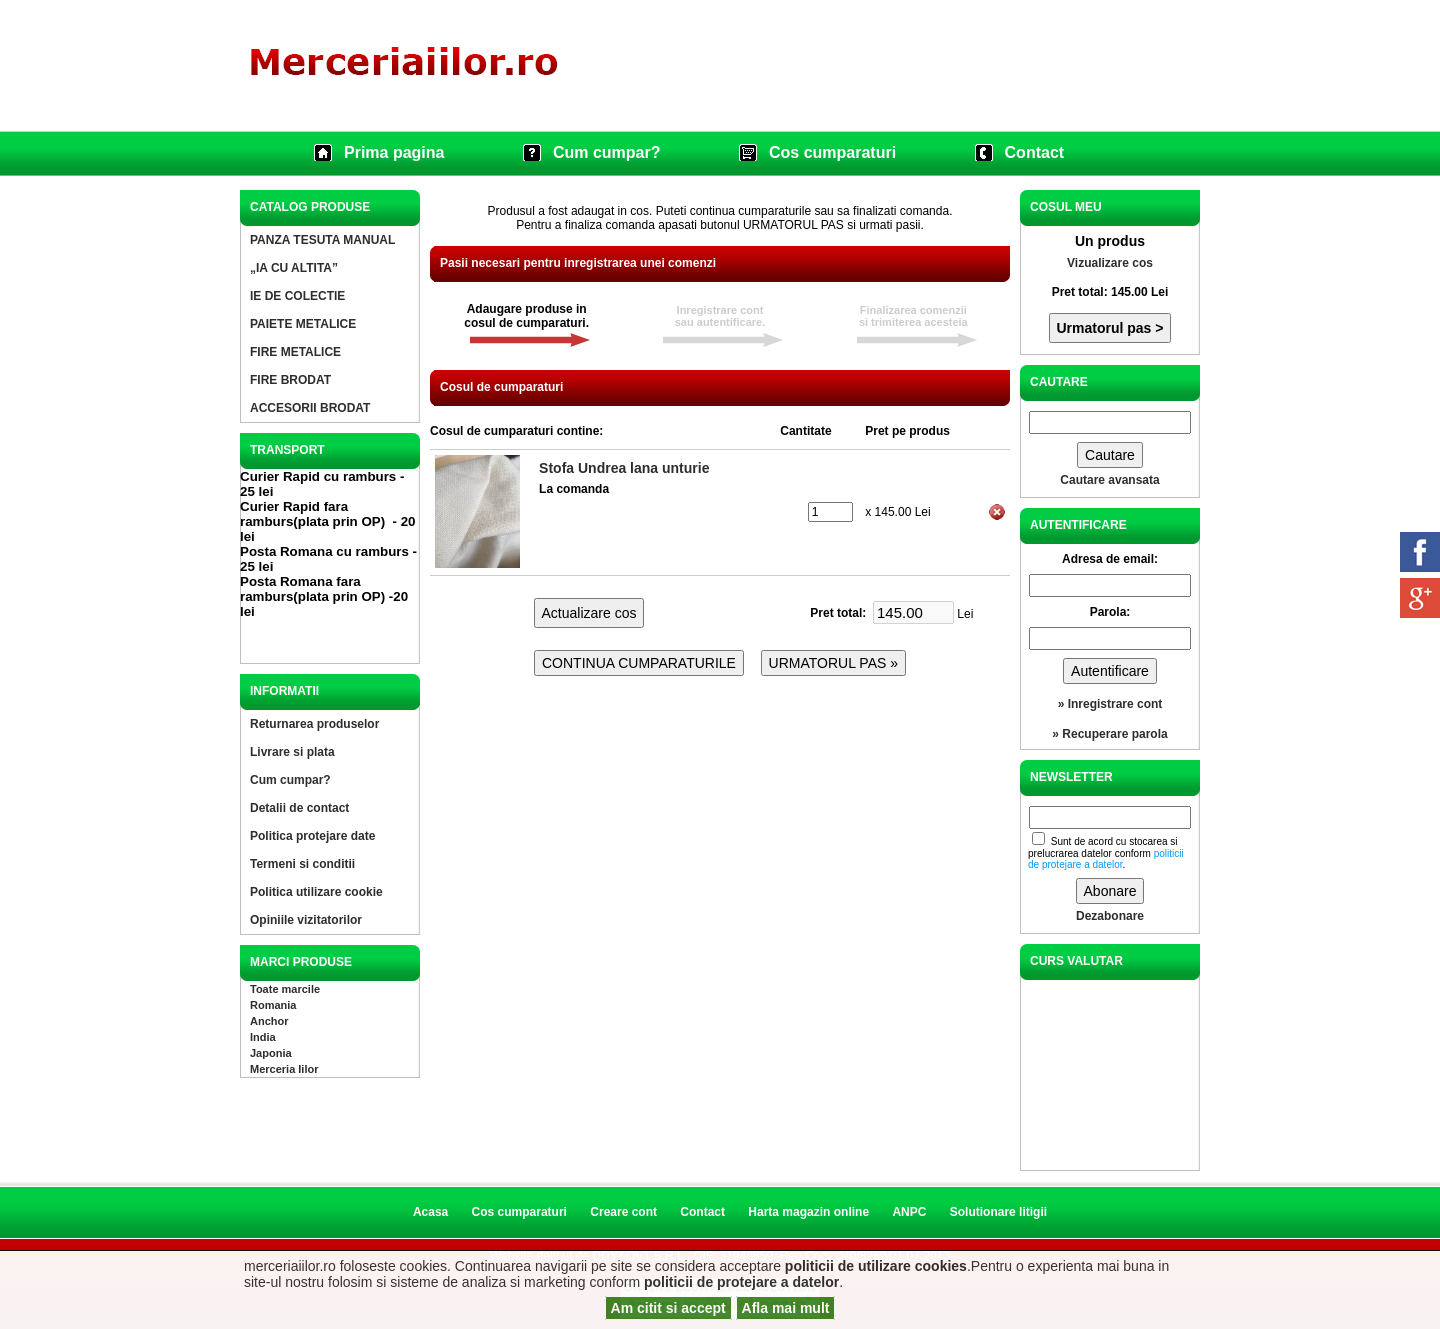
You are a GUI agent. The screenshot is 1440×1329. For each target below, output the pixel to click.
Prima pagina (394, 152)
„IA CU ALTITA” (294, 268)
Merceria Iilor (284, 1069)
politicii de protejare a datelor (741, 1282)
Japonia (271, 1053)
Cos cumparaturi (832, 152)
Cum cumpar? (607, 152)
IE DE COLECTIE (297, 296)
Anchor (269, 1021)
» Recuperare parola (1109, 734)
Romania (273, 1005)
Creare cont (623, 1212)
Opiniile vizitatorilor (306, 920)
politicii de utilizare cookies (876, 1266)
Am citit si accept (668, 1308)
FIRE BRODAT (290, 380)
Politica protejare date (312, 836)
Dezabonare (1110, 916)
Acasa (430, 1212)
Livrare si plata (292, 752)
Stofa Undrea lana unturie (624, 468)
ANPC (909, 1212)
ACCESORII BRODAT (310, 408)
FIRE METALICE (295, 352)
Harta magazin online (808, 1212)
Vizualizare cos (1110, 263)
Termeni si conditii (302, 864)
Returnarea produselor (314, 724)
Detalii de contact (299, 808)
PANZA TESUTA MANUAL (322, 240)
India (263, 1037)
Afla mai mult (786, 1308)
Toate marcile (285, 989)
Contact (1035, 152)
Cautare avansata (1109, 480)
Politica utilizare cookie (316, 892)
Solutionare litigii (998, 1212)
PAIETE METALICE (303, 324)
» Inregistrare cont (1110, 704)
